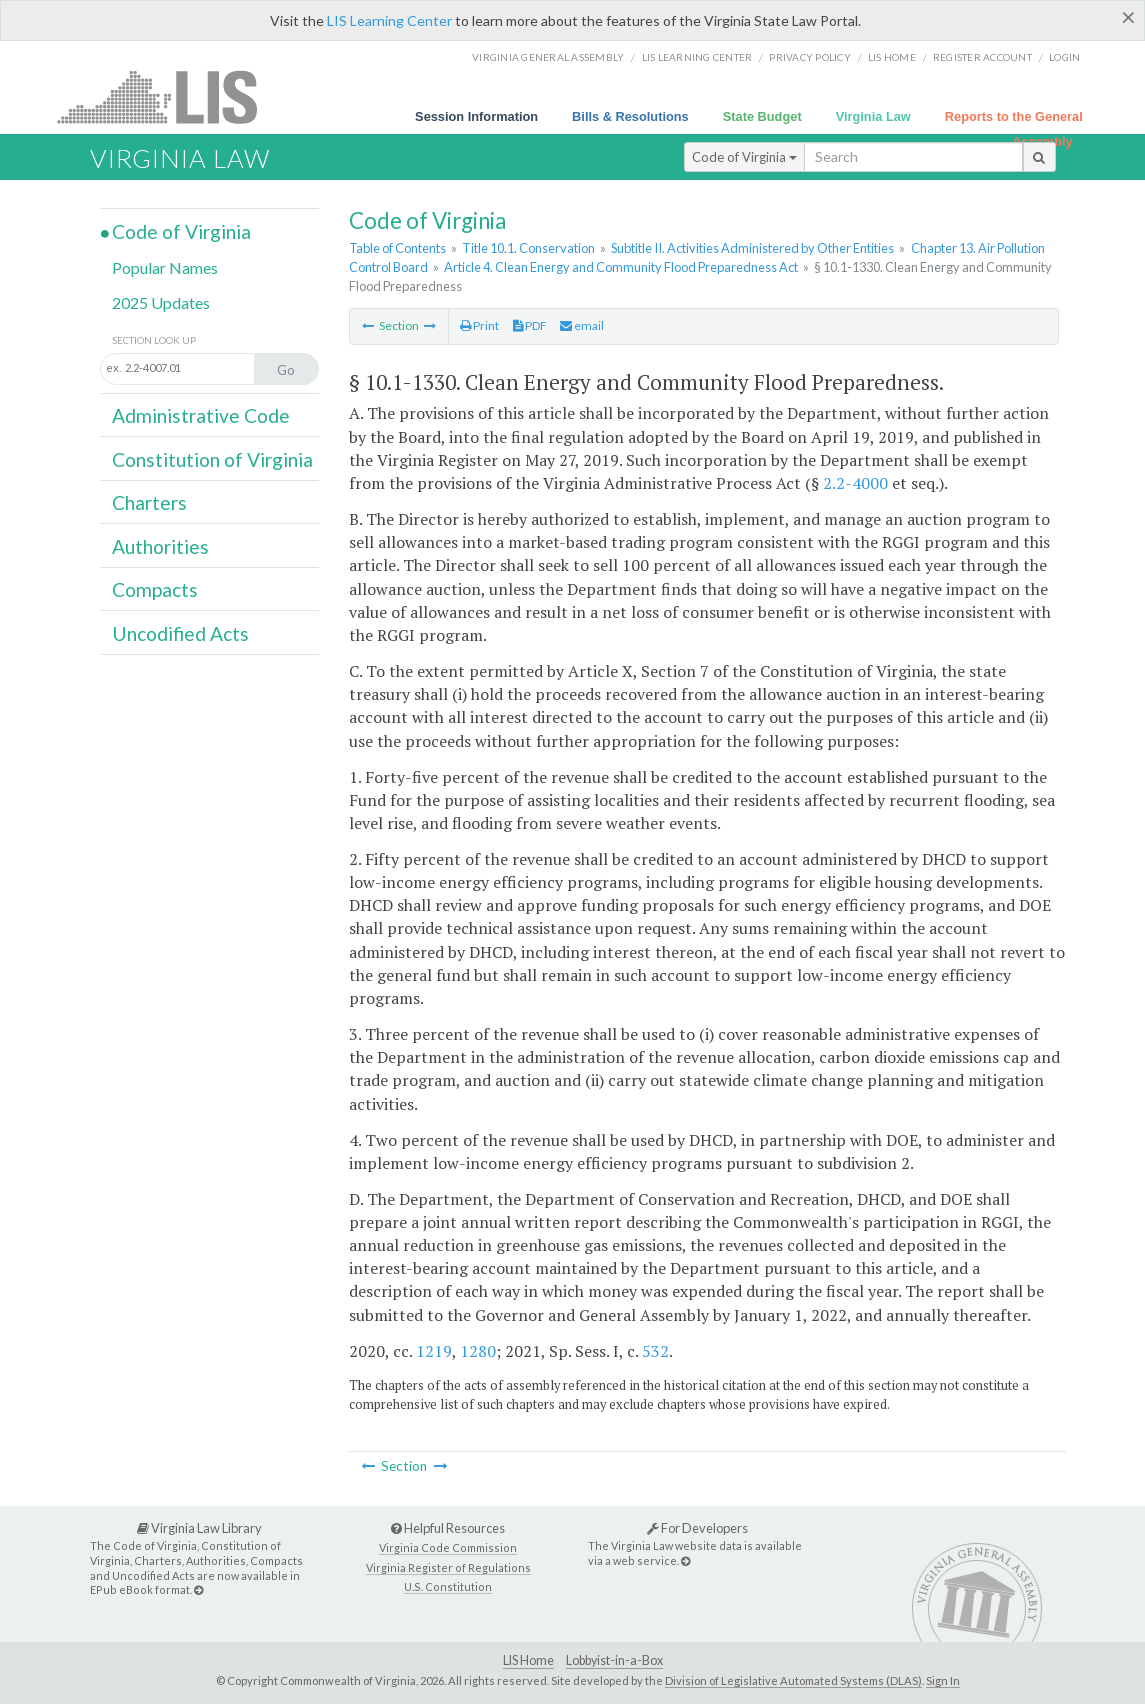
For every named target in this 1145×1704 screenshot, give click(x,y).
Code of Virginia (744, 157)
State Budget (762, 116)
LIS (168, 96)
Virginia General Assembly (548, 57)
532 (655, 1351)
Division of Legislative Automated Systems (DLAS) (793, 1680)
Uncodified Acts (180, 633)
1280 (478, 1351)
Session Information (476, 116)
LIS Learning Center (389, 20)
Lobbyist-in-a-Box (614, 1660)
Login (1064, 57)
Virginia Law (873, 116)
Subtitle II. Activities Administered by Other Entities (752, 248)
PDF (530, 325)
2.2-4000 (855, 483)
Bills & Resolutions (630, 116)
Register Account (982, 57)
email (582, 325)
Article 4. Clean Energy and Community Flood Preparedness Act (621, 267)
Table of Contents (397, 248)
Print (479, 325)
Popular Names (165, 267)
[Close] (1128, 17)
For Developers (697, 1528)
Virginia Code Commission (448, 1547)
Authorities (160, 546)
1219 (434, 1351)
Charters (149, 502)
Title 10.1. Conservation (528, 248)
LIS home (892, 57)
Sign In (943, 1680)
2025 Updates (161, 302)
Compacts (155, 589)
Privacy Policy (810, 57)
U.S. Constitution (448, 1586)
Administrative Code (201, 415)
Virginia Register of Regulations (448, 1567)
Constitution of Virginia (212, 459)
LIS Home (528, 1660)
